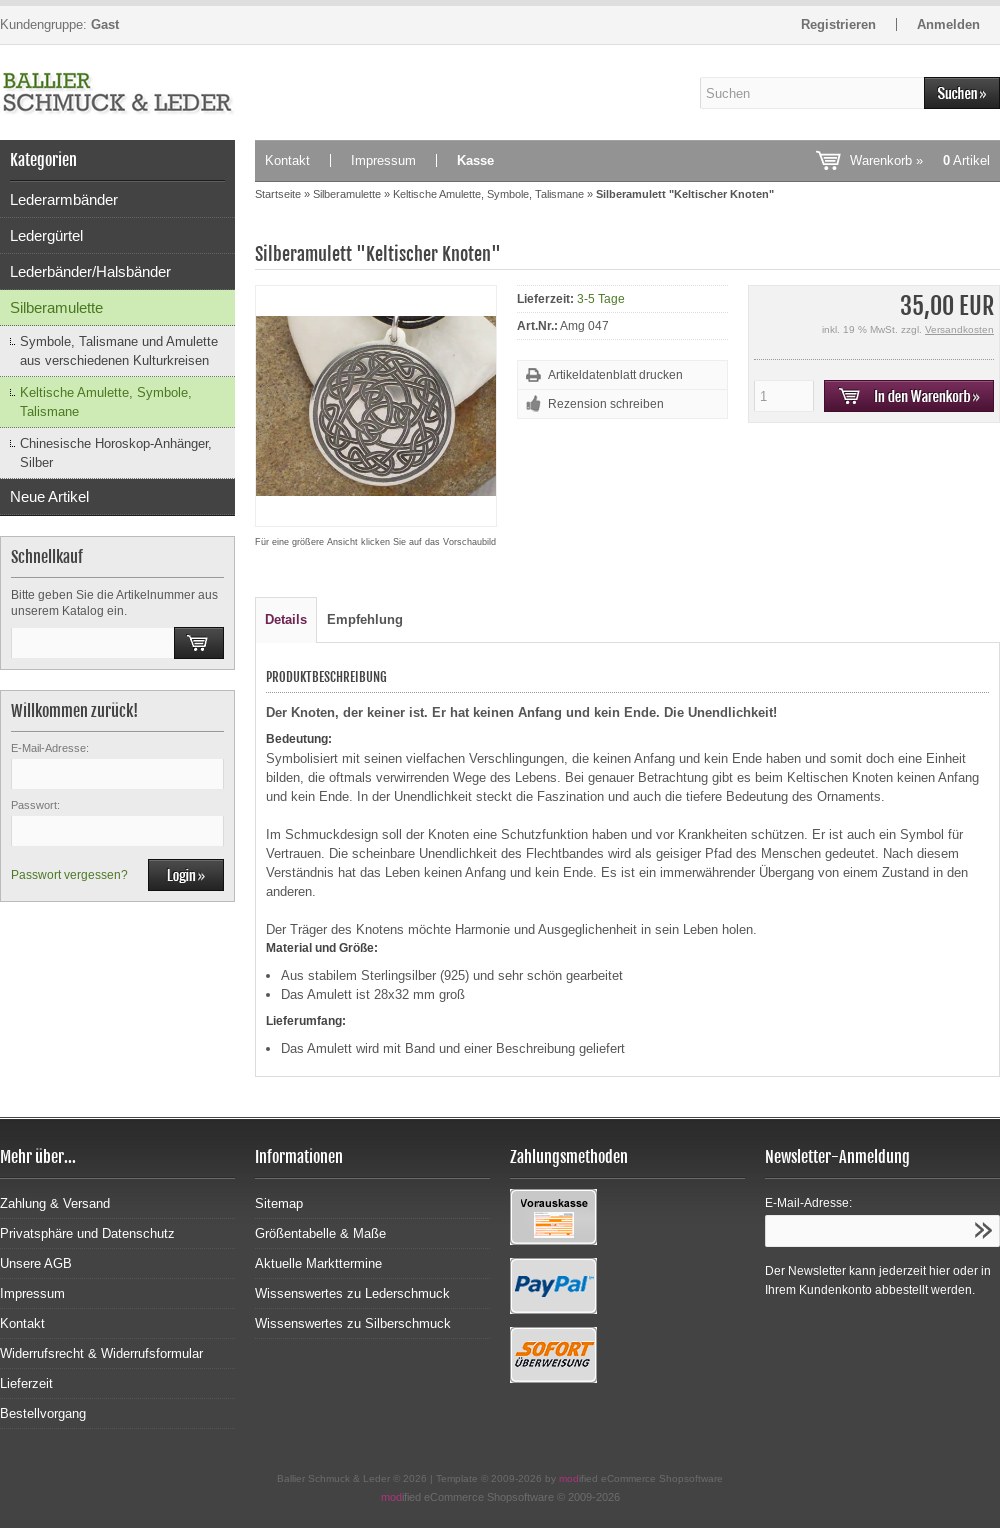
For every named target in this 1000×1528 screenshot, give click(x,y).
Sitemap (279, 1203)
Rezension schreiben (606, 404)
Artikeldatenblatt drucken (615, 375)
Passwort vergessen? (69, 875)
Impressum (383, 160)
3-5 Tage (601, 299)
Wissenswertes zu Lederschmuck (352, 1293)
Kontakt (287, 160)
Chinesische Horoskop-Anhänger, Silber (116, 453)
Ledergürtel (46, 235)
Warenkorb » (920, 160)
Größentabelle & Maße (320, 1233)
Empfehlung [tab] (365, 619)
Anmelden (948, 24)
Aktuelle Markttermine (318, 1263)
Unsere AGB (36, 1263)
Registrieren (838, 24)
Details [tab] (286, 619)
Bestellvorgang (43, 1413)
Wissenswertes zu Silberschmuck (353, 1323)
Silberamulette (56, 307)
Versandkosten (959, 329)
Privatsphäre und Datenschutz (87, 1233)
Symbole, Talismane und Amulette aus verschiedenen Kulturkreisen (119, 351)
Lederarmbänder (64, 199)
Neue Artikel (49, 496)
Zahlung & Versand (55, 1203)
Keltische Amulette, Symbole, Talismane (106, 402)
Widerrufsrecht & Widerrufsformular (101, 1353)
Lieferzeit (26, 1383)
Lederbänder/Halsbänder (90, 271)
